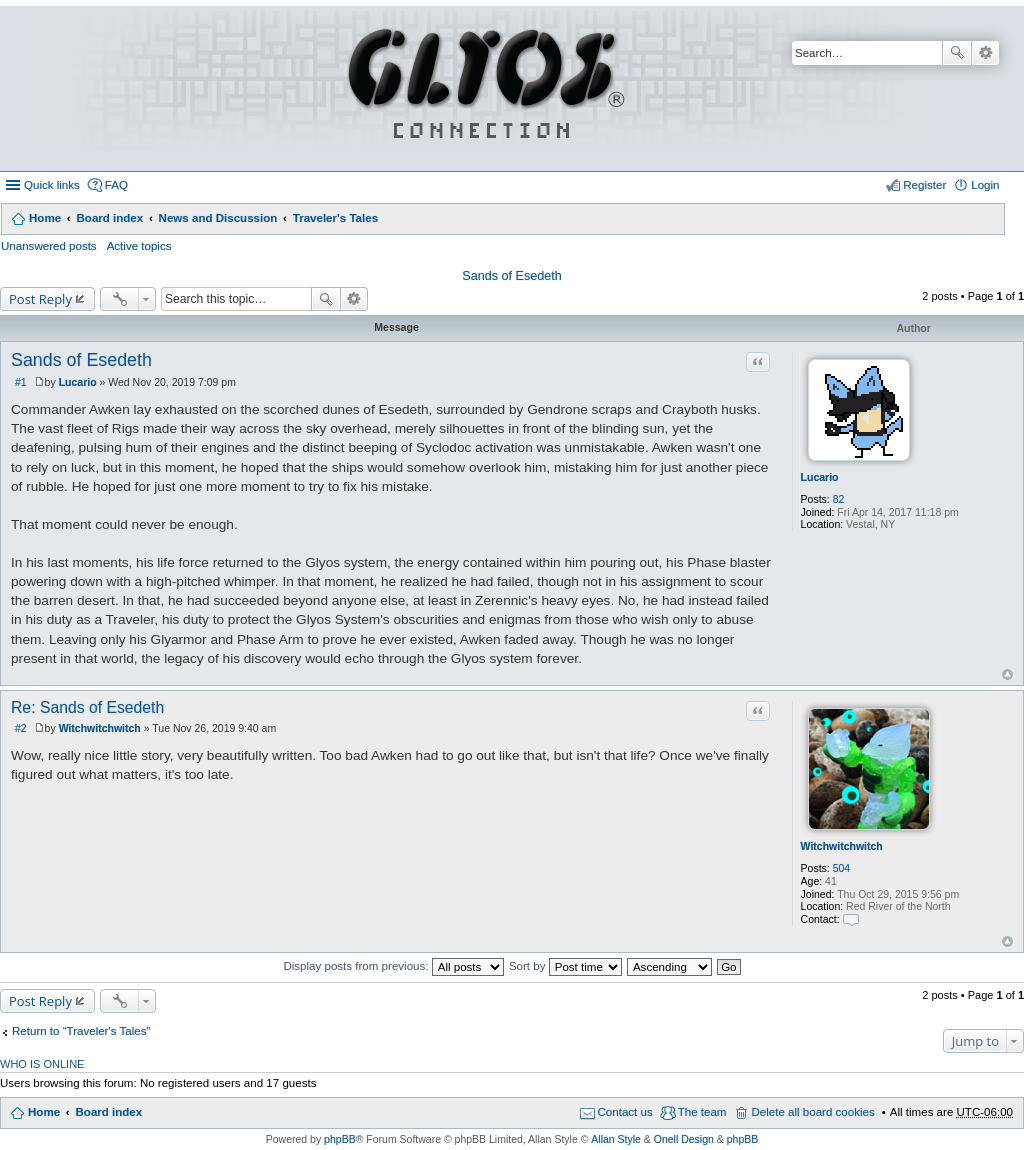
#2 (21, 728)
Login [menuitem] (985, 185)
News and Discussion (218, 218)
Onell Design (684, 1139)
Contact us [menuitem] (625, 1112)
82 (839, 499)
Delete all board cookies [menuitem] (812, 1112)
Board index (109, 218)
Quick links (52, 185)
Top (1007, 674)
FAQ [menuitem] (116, 185)
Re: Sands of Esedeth (87, 707)
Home (45, 218)
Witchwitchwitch (842, 846)
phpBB (340, 1139)
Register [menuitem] (924, 185)
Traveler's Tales (335, 218)
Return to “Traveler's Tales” (81, 1031)
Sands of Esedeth (511, 276)
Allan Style (616, 1139)
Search (957, 53)
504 (842, 868)
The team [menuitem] (702, 1112)
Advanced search (985, 53)
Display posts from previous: (393, 966)
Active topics (139, 246)
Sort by (565, 966)
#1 (21, 382)
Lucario (820, 477)
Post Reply (40, 299)
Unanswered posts (49, 246)
